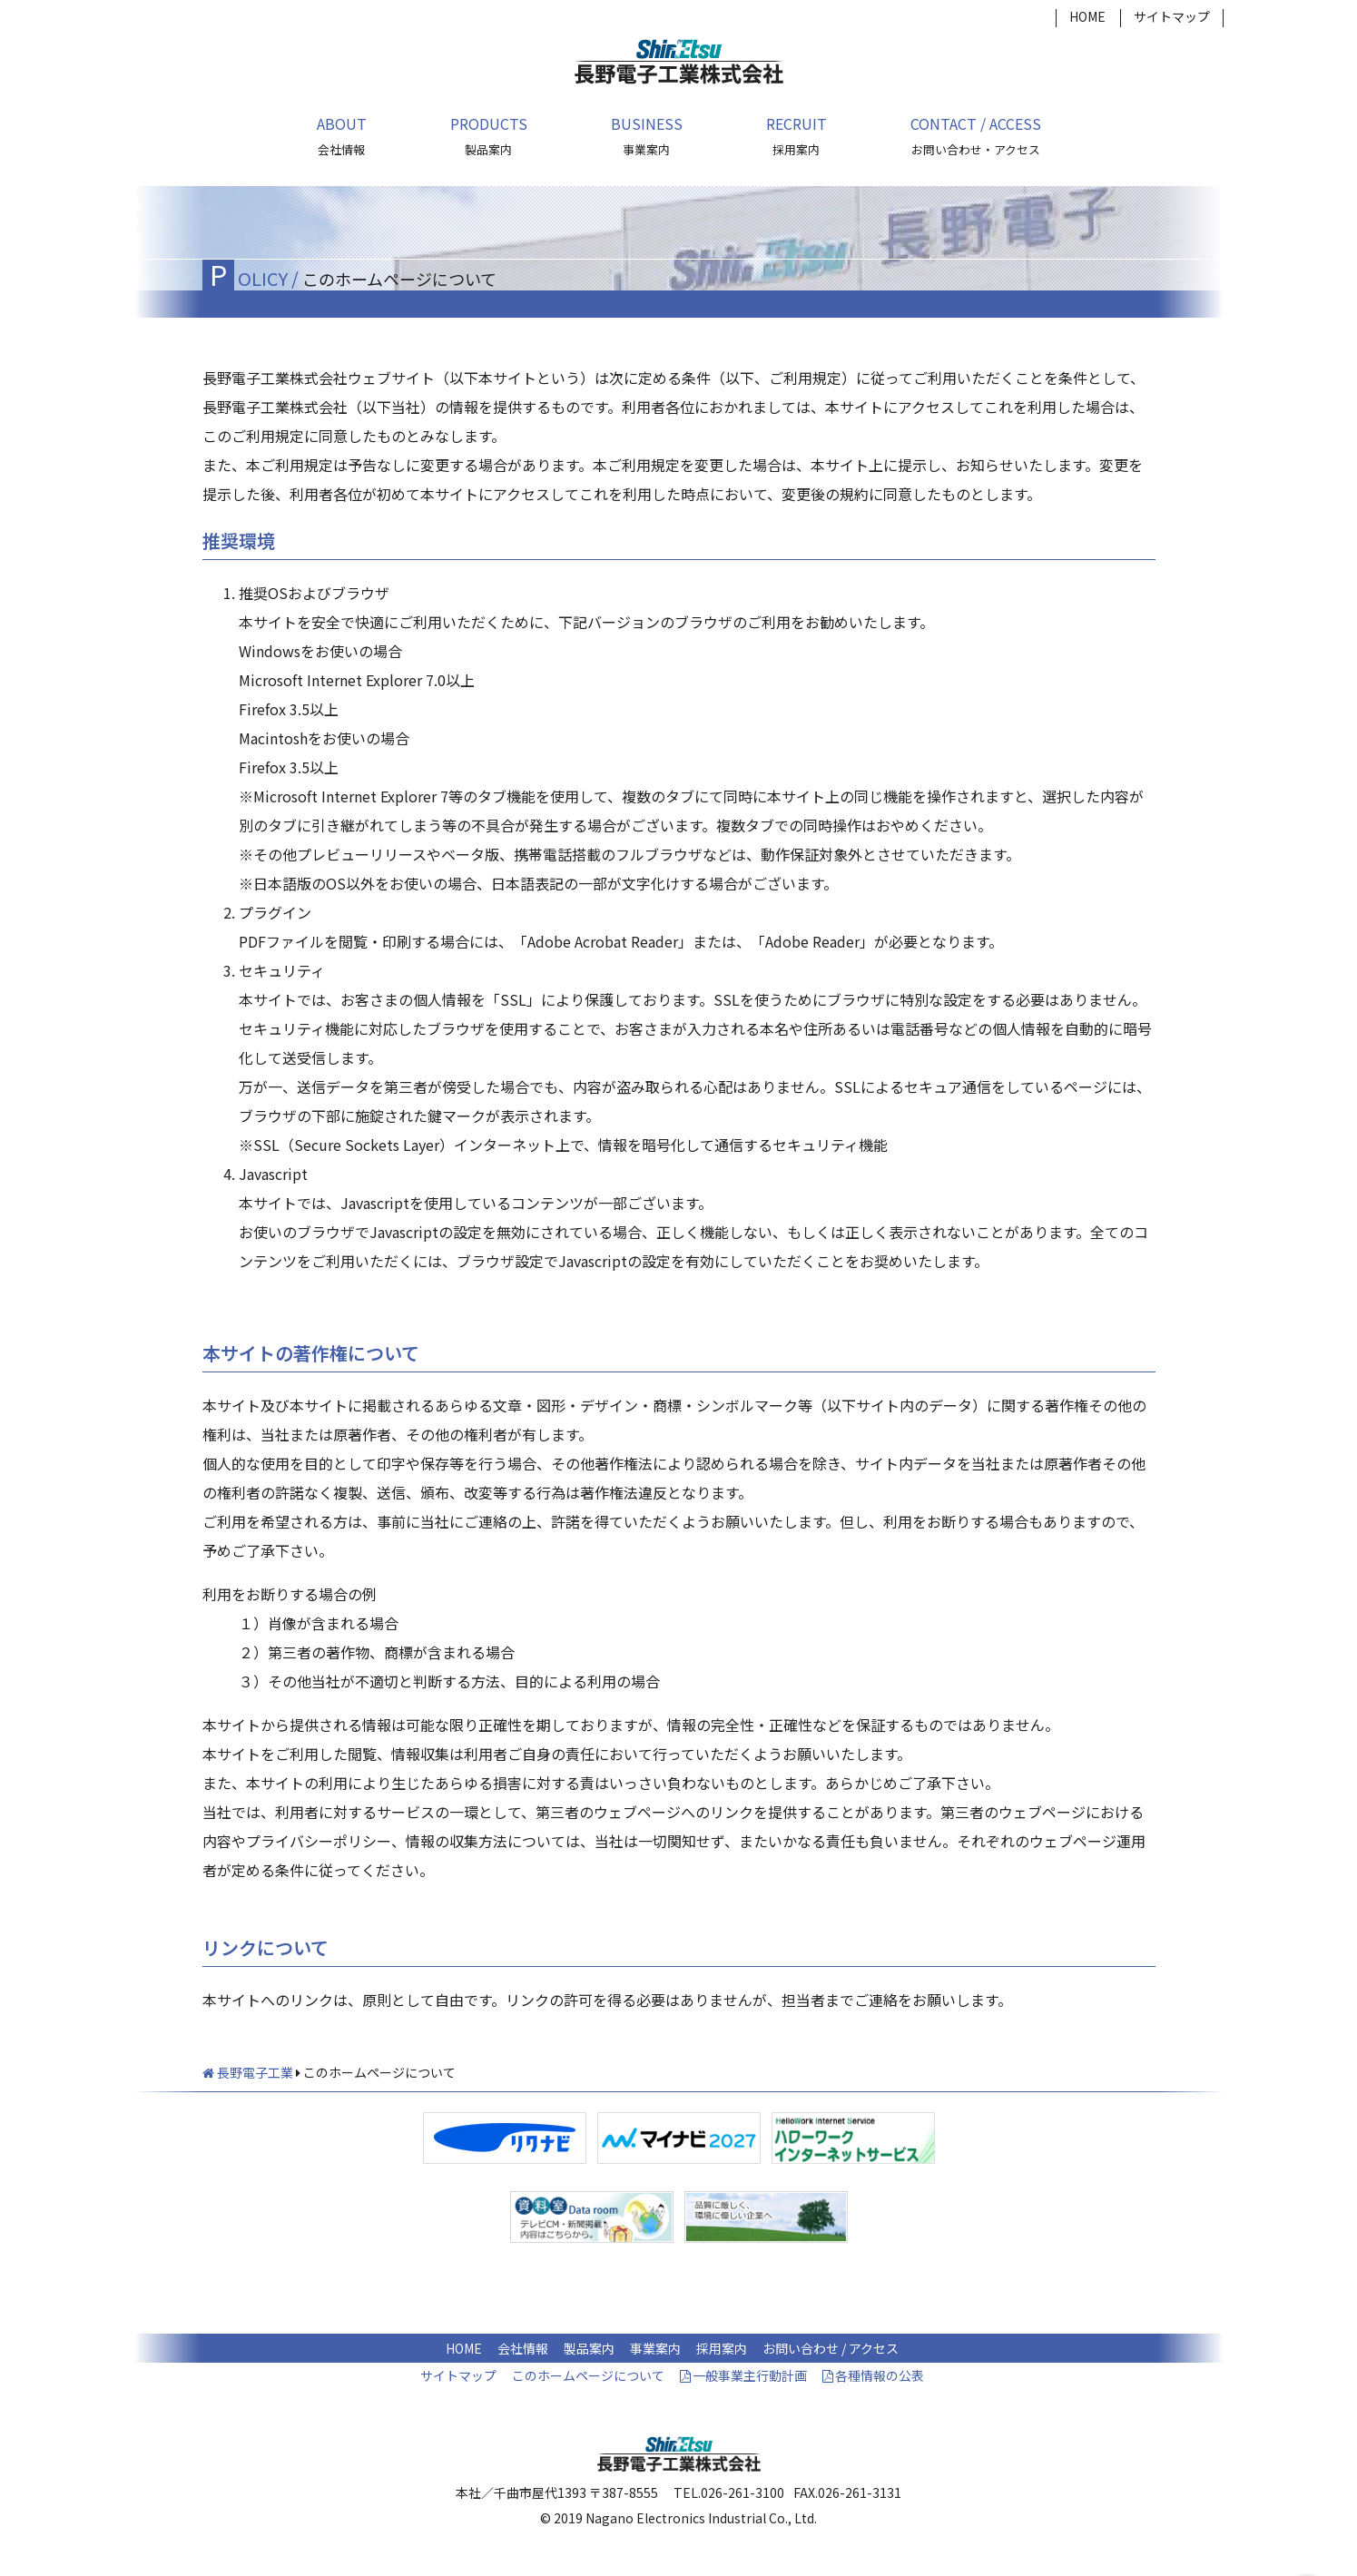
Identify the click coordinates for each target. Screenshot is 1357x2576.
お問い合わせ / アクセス (830, 2348)
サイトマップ (1172, 16)
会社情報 (522, 2348)
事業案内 (655, 2348)
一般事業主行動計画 (750, 2375)
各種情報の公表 (879, 2375)
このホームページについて (588, 2375)
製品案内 (589, 2348)
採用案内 (721, 2348)
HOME (1087, 16)
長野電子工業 (247, 2072)
